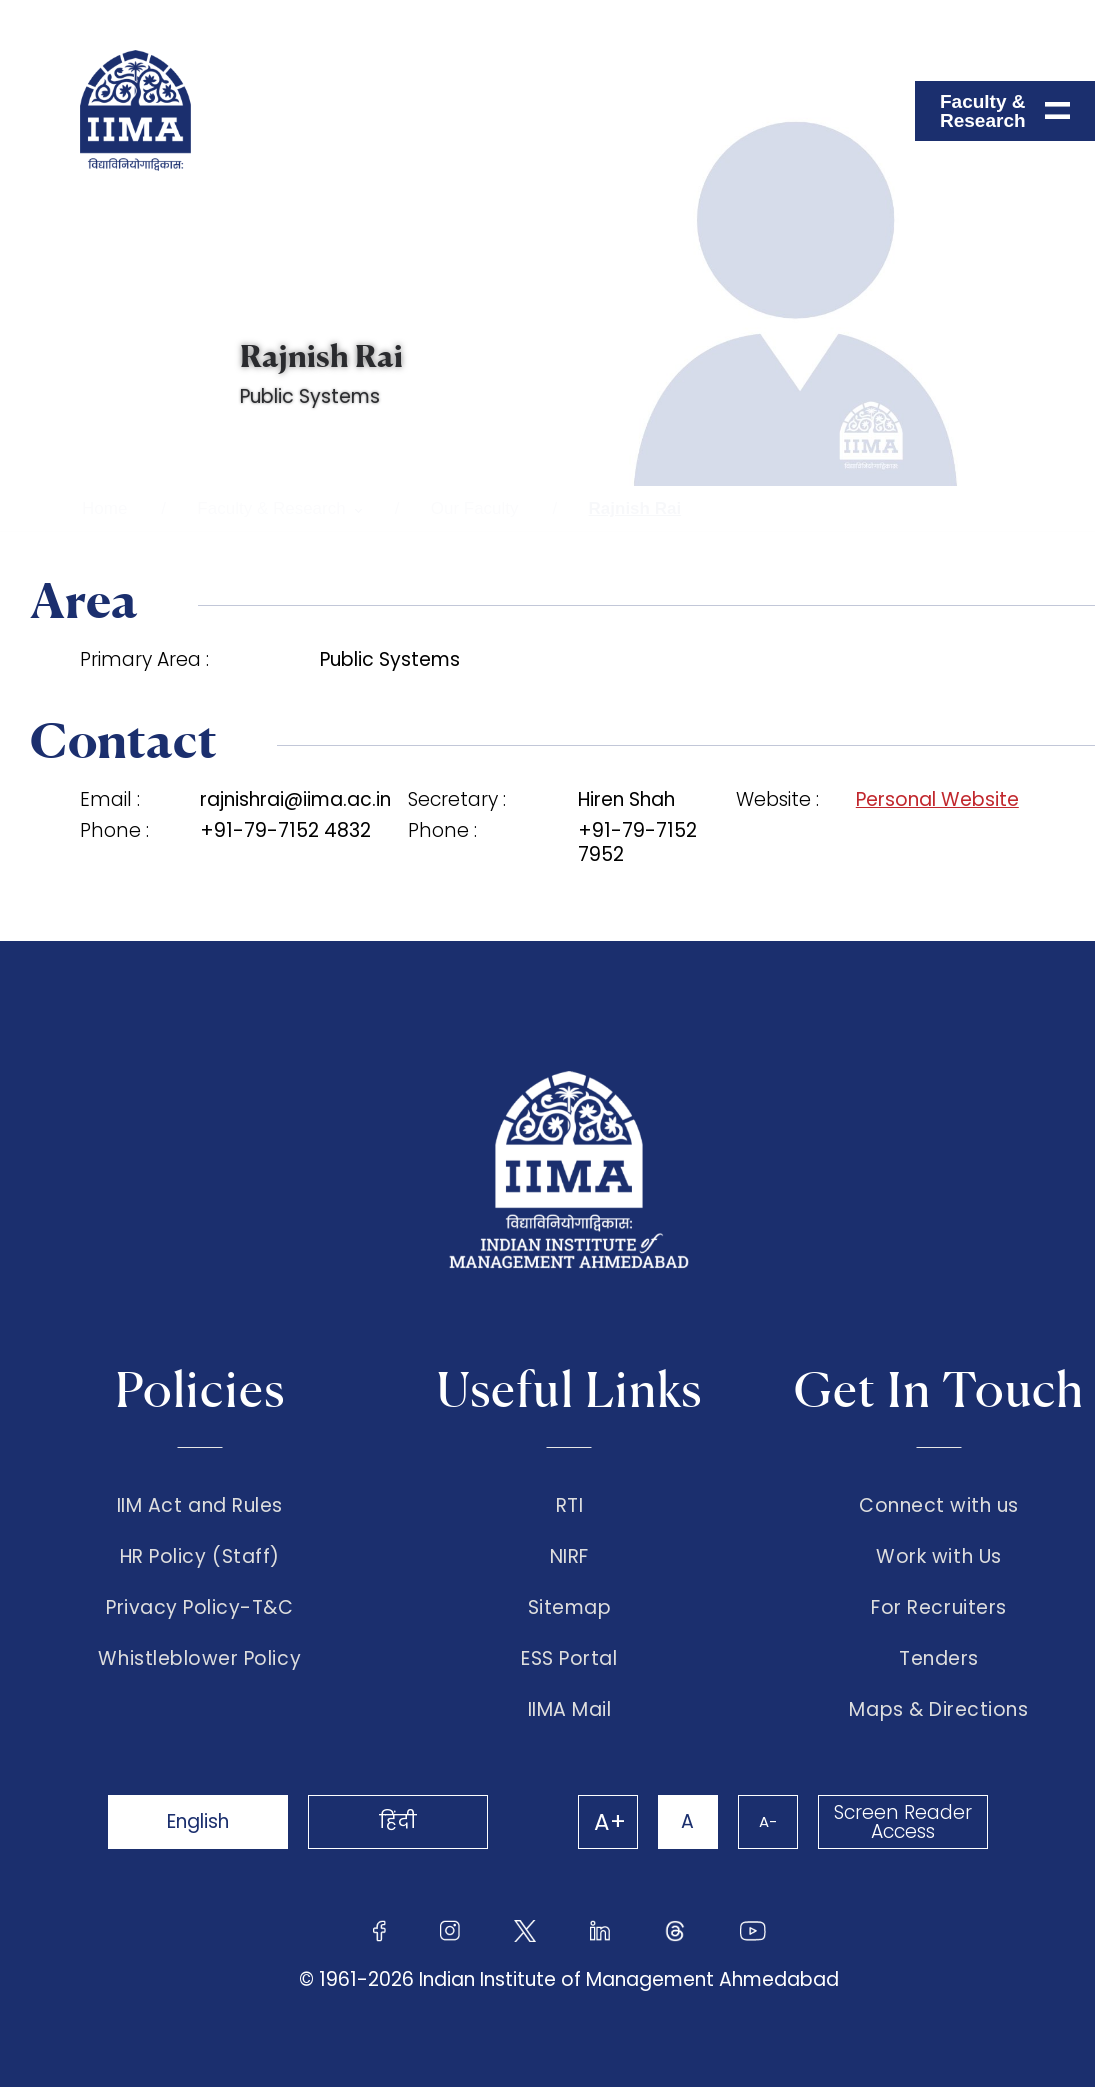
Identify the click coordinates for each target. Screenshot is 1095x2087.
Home (104, 508)
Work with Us (938, 1557)
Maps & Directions (938, 1710)
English (198, 1821)
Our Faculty (475, 508)
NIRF (569, 1557)
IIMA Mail (570, 1710)
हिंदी (398, 1821)
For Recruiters (938, 1608)
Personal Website (937, 800)
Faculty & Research (271, 508)
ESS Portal (569, 1659)
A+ (610, 1822)
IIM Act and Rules (200, 1506)
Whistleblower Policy (199, 1659)
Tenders (939, 1659)
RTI (570, 1506)
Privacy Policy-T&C (200, 1608)
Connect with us (939, 1506)
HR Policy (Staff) (200, 1557)
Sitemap (570, 1608)
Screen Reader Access (903, 1822)
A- (768, 1821)
